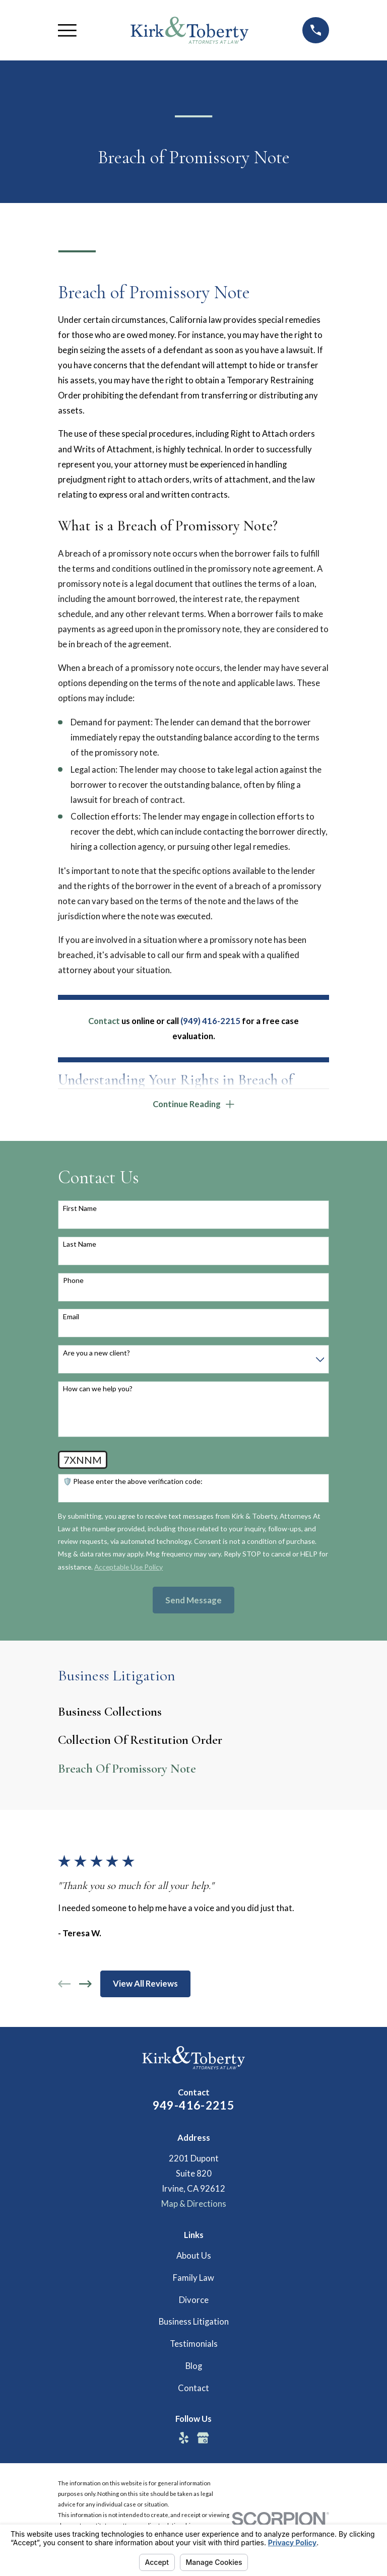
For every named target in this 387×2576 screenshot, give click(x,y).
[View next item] (85, 1985)
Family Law (193, 2279)
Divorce (194, 2301)
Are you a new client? (96, 1354)
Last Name (79, 1246)
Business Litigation (194, 2323)
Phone (73, 1282)
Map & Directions (193, 2205)
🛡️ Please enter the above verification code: (133, 1483)
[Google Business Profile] (203, 2439)
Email (71, 1318)
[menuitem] (193, 1713)
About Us (193, 2257)
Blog (193, 2367)
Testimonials (194, 2345)
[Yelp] (183, 2439)
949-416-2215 (194, 2106)
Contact (193, 2389)
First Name (80, 1209)
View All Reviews (145, 1985)
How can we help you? (98, 1390)
